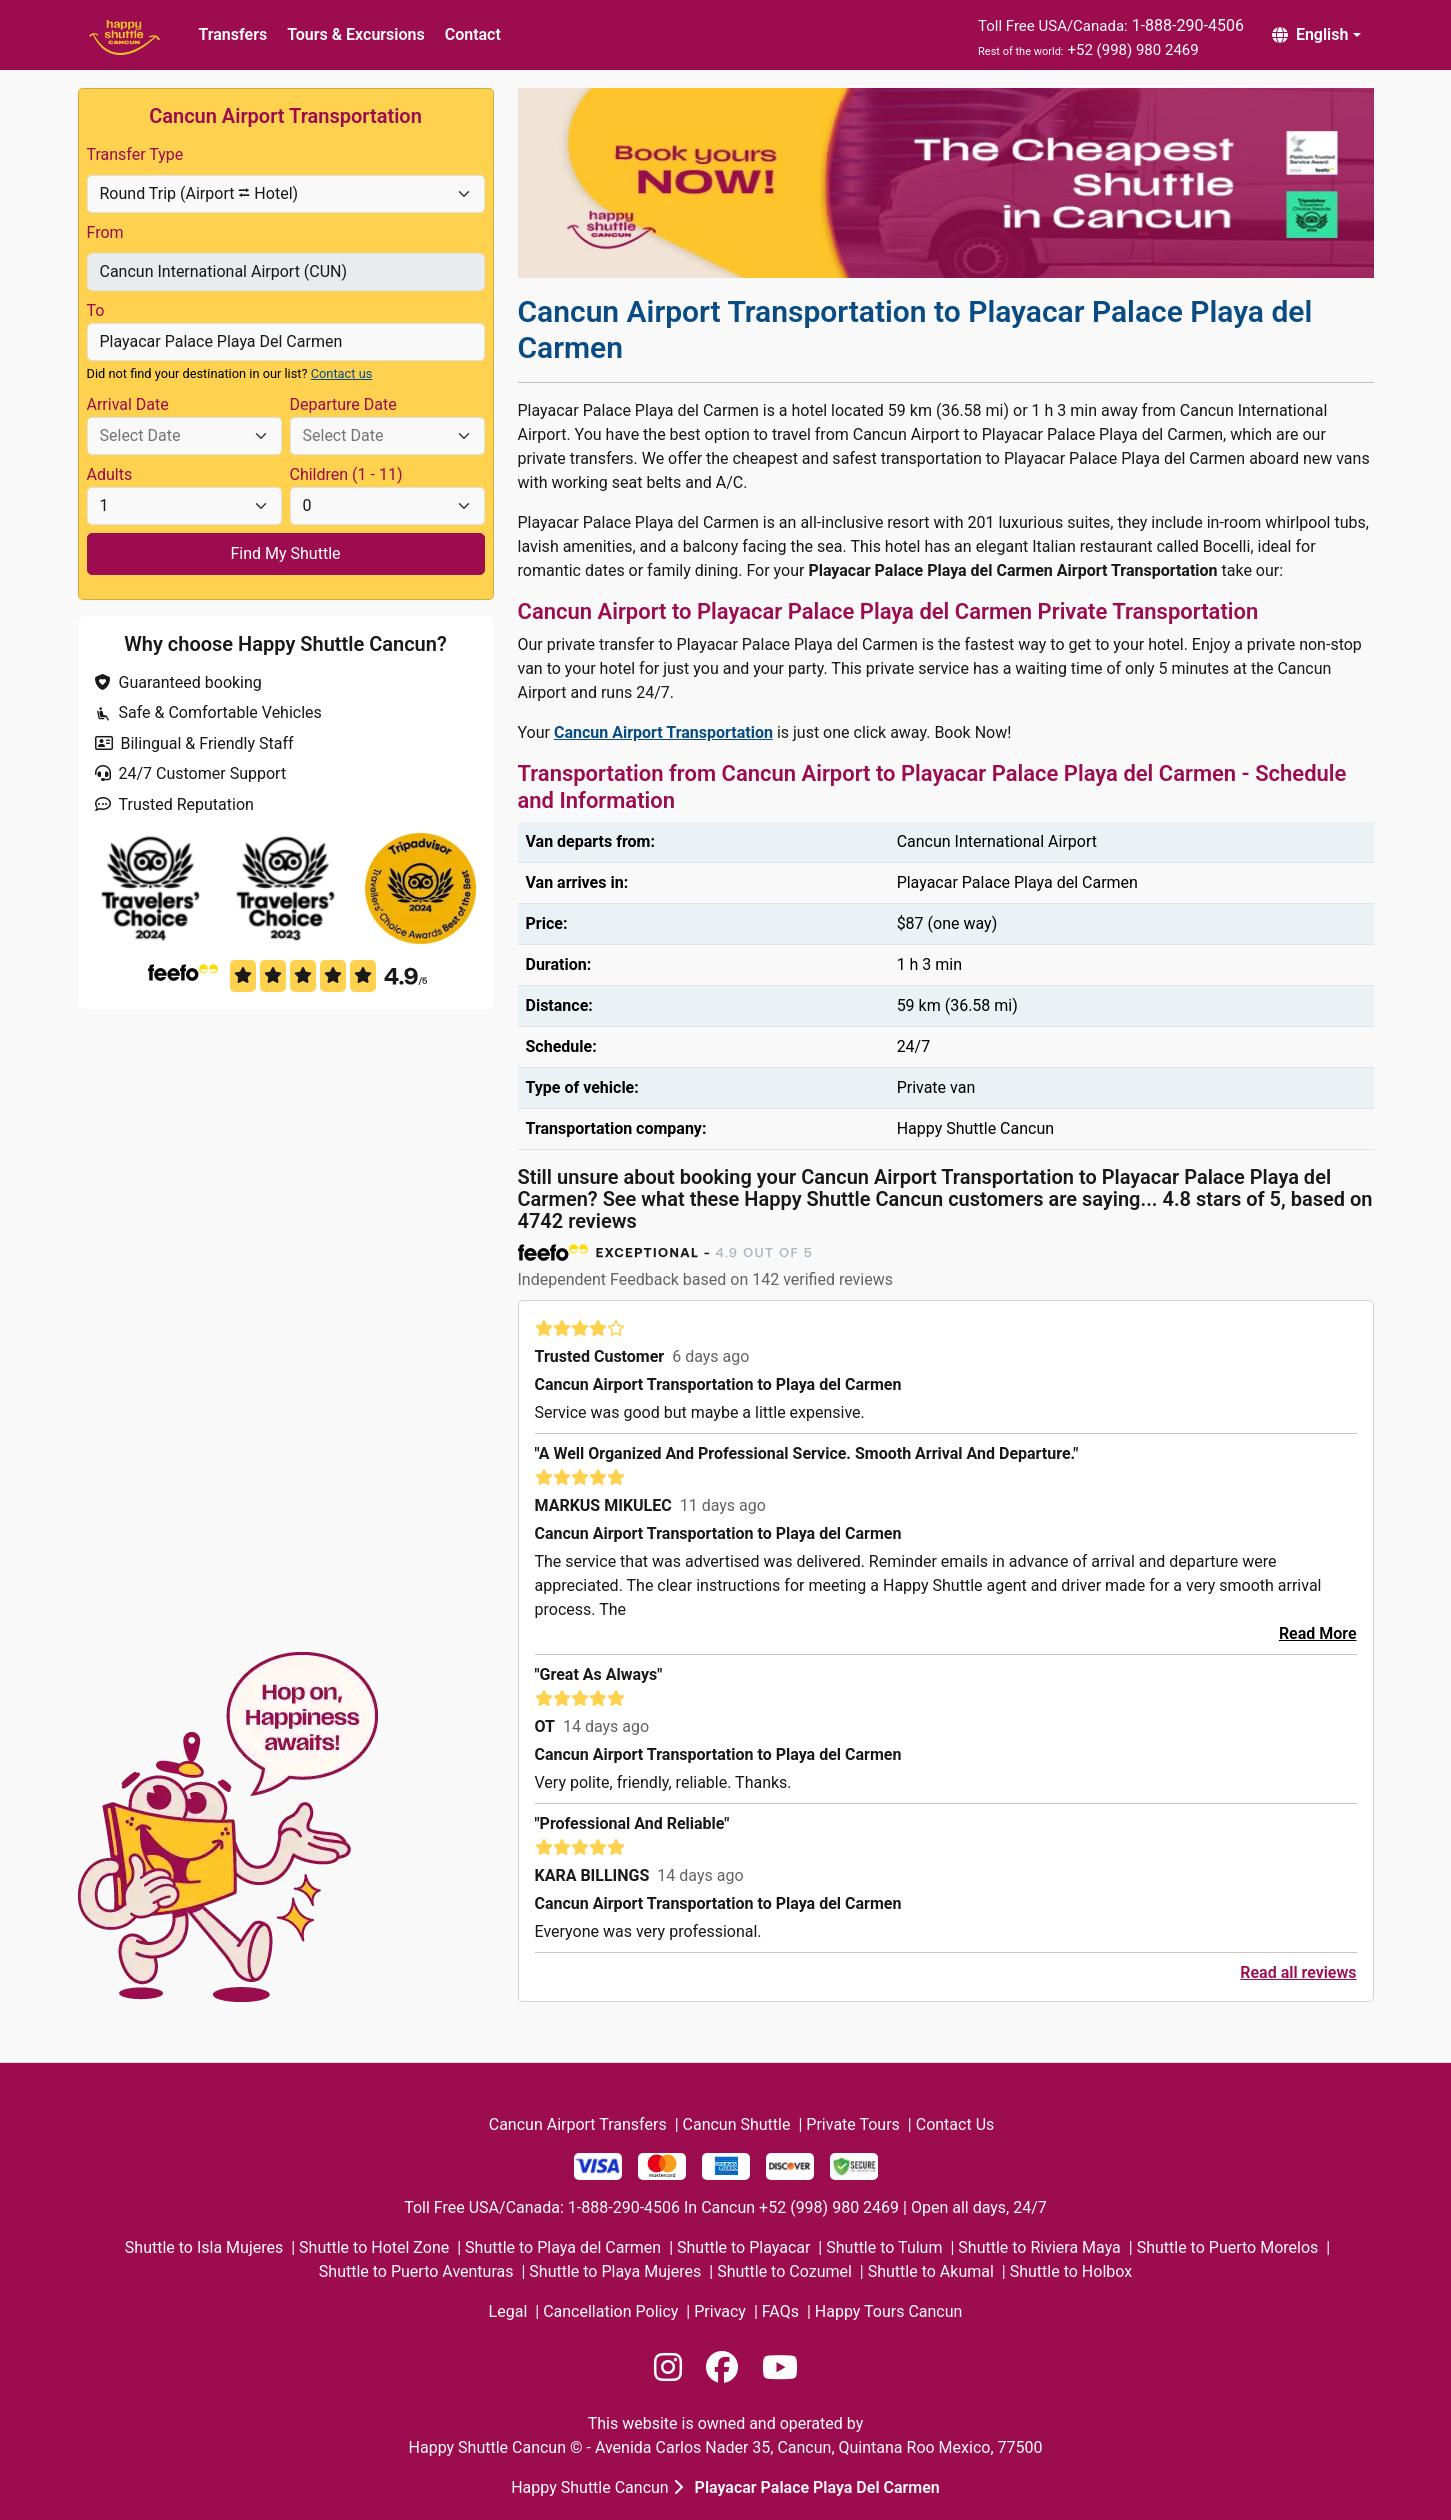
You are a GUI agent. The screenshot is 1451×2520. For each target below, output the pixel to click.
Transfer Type (135, 154)
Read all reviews (1298, 1972)
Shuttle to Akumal (931, 2271)
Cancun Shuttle (737, 2124)
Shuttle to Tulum (884, 2247)
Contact (473, 34)
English (1310, 34)
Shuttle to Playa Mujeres (615, 2271)
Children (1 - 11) (346, 474)
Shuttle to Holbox (1071, 2271)
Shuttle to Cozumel (784, 2271)
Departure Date (343, 404)
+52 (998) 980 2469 (1132, 50)
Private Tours (853, 2124)
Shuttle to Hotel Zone (374, 2247)
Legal (508, 2311)
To (96, 310)
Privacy (720, 2311)
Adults (110, 474)
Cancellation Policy (610, 2311)
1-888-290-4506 (1188, 25)
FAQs (780, 2311)
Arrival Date (128, 404)
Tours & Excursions (356, 34)
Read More (1318, 1633)
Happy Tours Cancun (889, 2311)
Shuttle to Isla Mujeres (204, 2247)
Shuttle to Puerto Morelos (1228, 2247)
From (105, 232)
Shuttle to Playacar (743, 2247)
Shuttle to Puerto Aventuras (416, 2271)
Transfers (233, 34)
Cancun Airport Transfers (578, 2124)
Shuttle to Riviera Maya (1039, 2247)
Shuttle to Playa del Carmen (563, 2247)
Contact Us (955, 2124)
